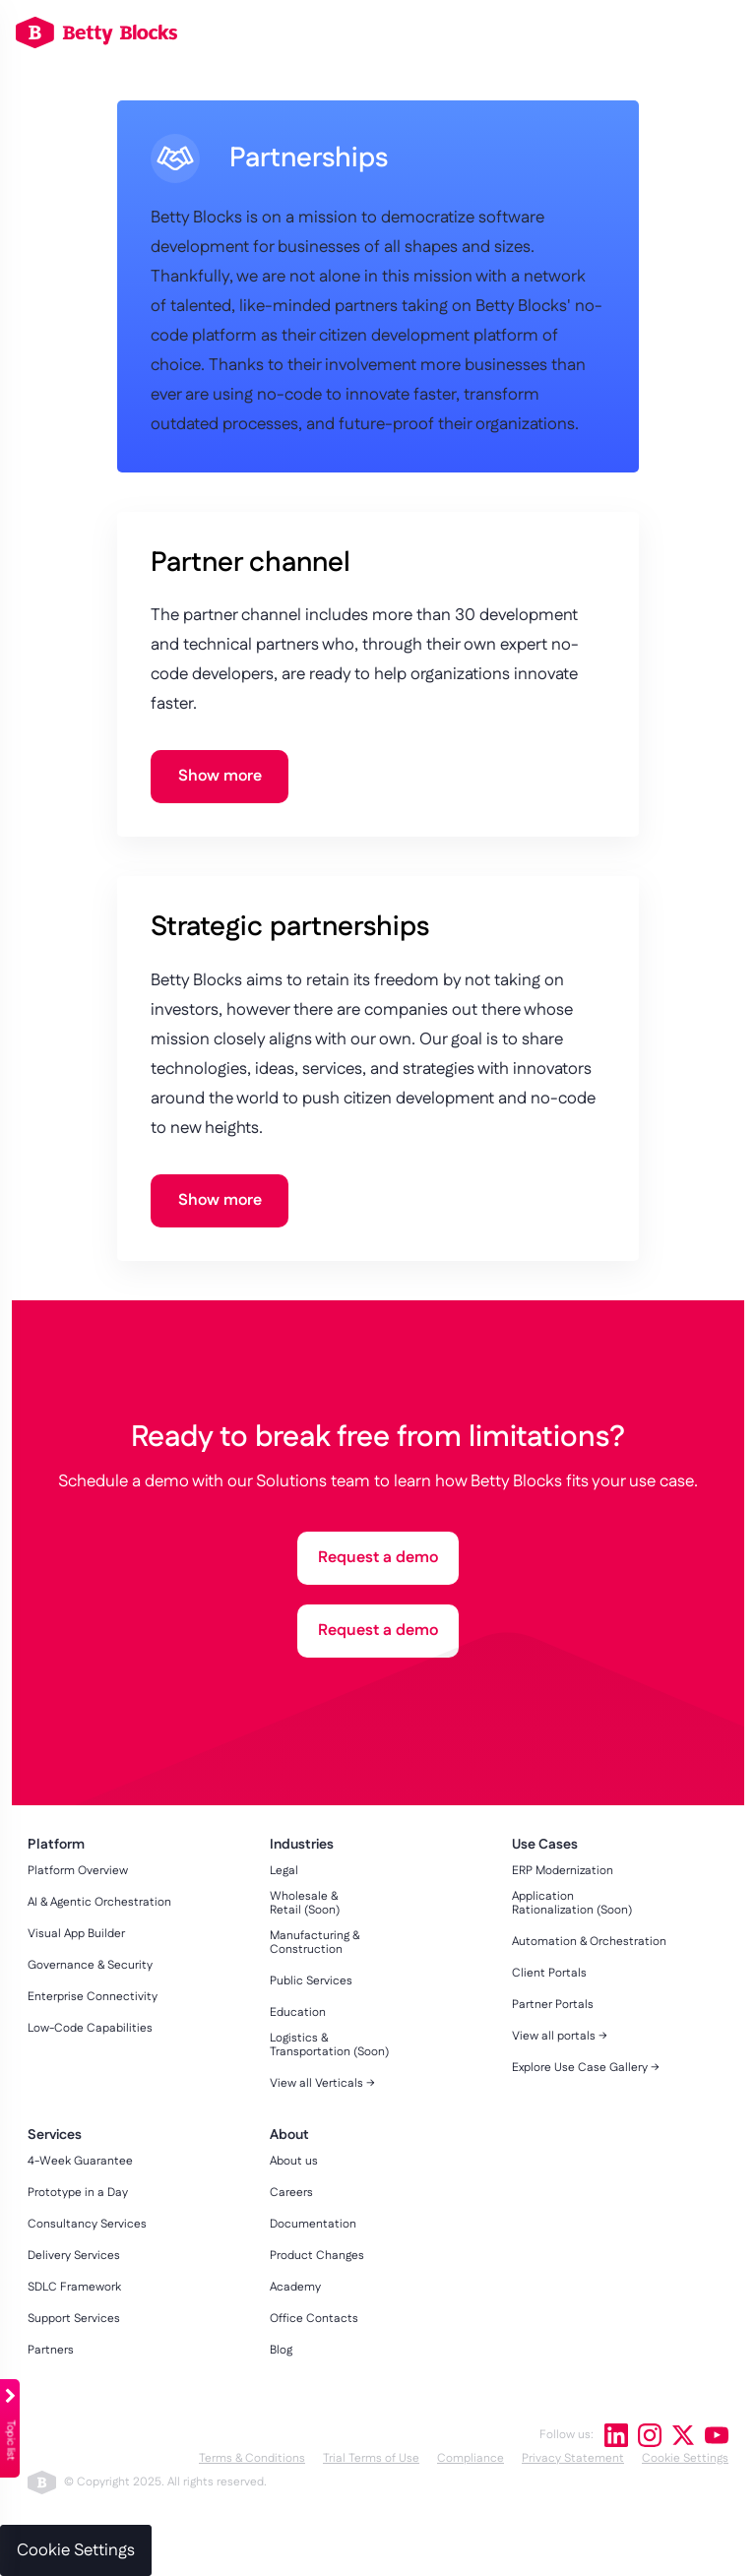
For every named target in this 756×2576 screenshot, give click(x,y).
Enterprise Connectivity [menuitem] (93, 1997)
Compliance (470, 2458)
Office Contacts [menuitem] (314, 2319)
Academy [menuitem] (295, 2287)
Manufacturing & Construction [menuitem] (314, 1943)
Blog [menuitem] (281, 2350)
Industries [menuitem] (302, 1845)
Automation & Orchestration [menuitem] (589, 1942)
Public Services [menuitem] (311, 1981)
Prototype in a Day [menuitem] (78, 2193)
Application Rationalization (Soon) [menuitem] (572, 1903)
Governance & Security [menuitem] (90, 1966)
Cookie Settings (685, 2458)
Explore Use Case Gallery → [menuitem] (586, 2068)
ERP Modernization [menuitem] (562, 1871)
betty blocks (42, 2482)
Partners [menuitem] (51, 2350)
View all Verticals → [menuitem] (322, 2084)
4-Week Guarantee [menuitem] (80, 2161)
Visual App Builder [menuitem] (76, 1934)
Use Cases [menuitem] (545, 1845)
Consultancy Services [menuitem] (87, 2224)
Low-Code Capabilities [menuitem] (90, 2029)
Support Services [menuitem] (74, 2319)
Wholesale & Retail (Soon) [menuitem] (305, 1903)
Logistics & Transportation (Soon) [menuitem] (329, 2045)
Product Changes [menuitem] (317, 2256)
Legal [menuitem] (284, 1871)
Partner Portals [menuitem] (553, 2005)
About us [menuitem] (294, 2161)
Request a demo (378, 1557)
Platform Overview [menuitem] (78, 1871)
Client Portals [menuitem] (549, 1973)
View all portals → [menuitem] (559, 2036)
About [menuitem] (289, 2135)
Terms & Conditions (252, 2458)
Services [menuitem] (55, 2135)
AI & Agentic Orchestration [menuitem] (99, 1903)
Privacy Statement (573, 2458)
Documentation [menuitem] (313, 2224)
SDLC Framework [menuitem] (74, 2287)
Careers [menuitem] (291, 2193)
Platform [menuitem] (56, 1845)
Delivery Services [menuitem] (74, 2256)
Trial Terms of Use (371, 2458)
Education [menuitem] (298, 2013)
